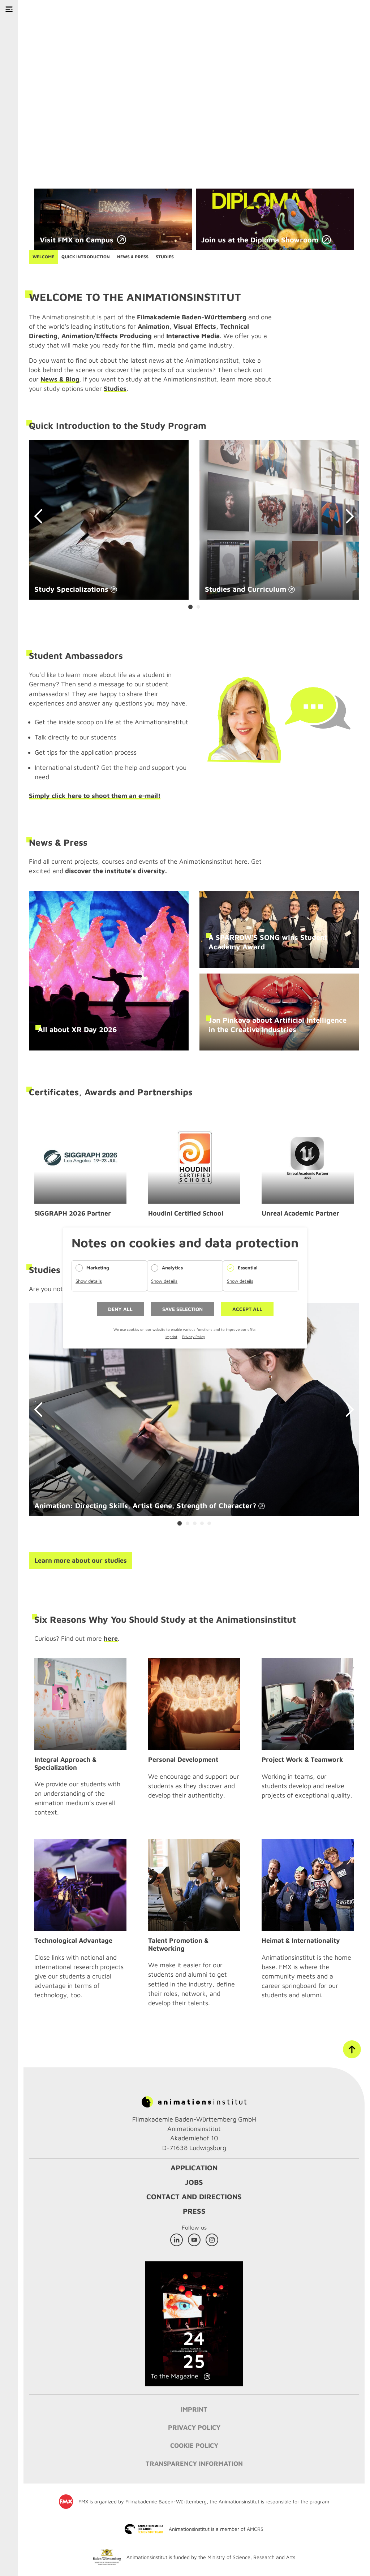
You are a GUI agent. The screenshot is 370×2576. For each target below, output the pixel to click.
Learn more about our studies (80, 1560)
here (111, 1638)
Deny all (120, 1309)
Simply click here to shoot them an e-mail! (94, 795)
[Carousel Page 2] (198, 607)
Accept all (247, 1309)
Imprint (171, 1336)
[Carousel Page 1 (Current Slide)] (190, 606)
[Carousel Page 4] (202, 1523)
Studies (115, 388)
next (346, 516)
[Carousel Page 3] (195, 1523)
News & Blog (59, 379)
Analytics (172, 1267)
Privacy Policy (193, 1336)
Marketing (97, 1267)
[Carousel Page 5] (209, 1523)
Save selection (182, 1309)
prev (41, 516)
